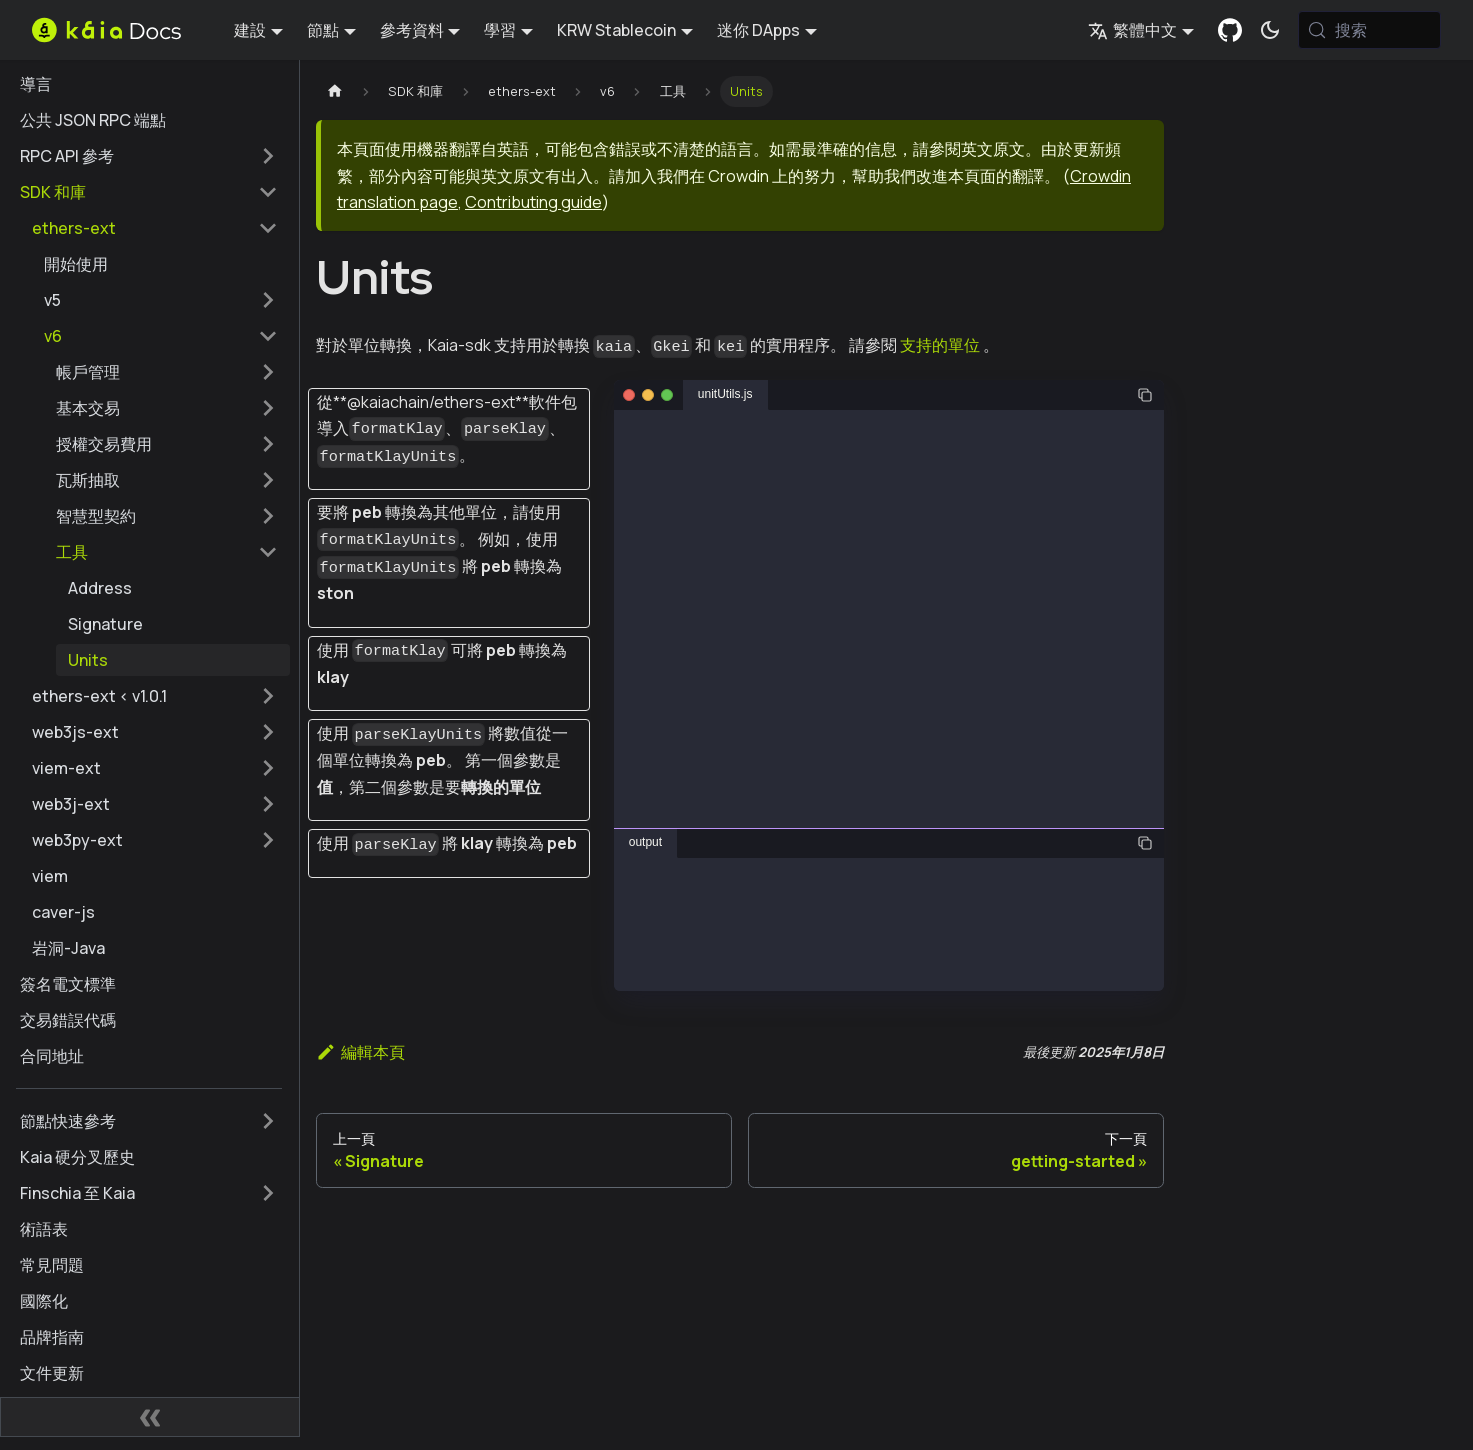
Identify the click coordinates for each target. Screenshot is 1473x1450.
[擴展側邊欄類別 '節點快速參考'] (268, 1121)
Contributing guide (533, 202)
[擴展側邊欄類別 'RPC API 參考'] (268, 156)
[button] (161, 300)
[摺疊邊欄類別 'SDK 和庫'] (268, 192)
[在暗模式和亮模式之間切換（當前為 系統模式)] (1270, 30)
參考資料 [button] (412, 30)
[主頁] (335, 91)
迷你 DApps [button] (758, 30)
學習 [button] (500, 30)
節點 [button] (323, 30)
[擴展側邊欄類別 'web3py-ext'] (268, 840)
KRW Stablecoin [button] (616, 30)
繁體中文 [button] (1132, 30)
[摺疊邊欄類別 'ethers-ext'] (268, 228)
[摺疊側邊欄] (150, 1417)
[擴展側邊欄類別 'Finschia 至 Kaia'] (268, 1193)
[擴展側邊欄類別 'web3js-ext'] (268, 732)
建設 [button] (250, 30)
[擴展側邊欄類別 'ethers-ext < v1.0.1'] (268, 696)
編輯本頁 (360, 1052)
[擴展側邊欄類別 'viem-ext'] (268, 768)
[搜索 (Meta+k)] (1369, 30)
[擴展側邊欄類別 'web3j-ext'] (268, 804)
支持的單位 (940, 345)
